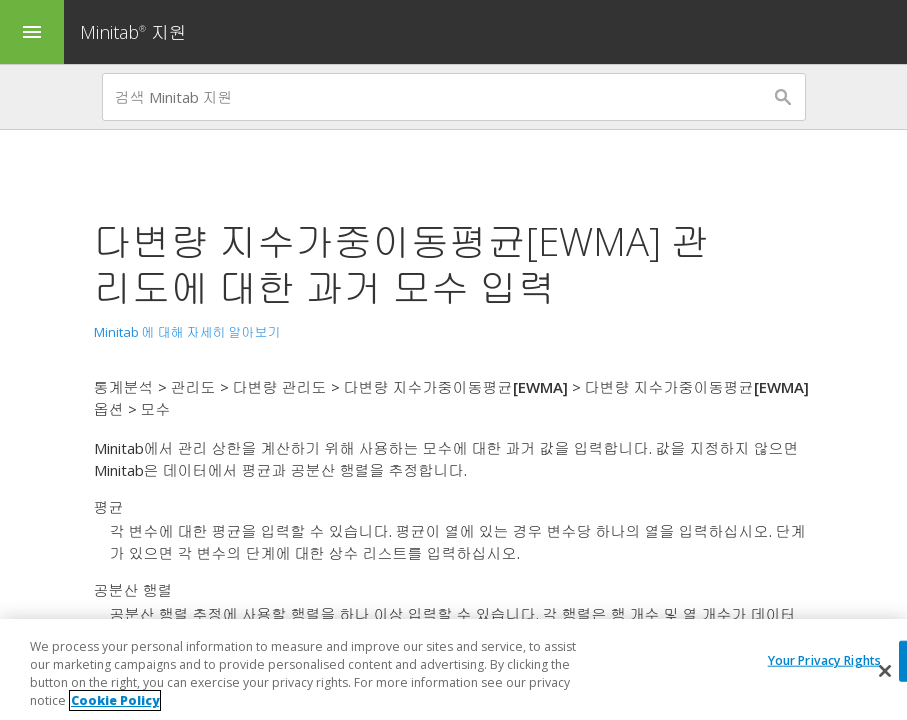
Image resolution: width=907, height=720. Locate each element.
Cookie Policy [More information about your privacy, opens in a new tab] (115, 701)
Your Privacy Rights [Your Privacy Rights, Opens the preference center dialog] (824, 660)
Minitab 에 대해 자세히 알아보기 (187, 332)
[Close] (885, 672)
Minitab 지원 (133, 32)
